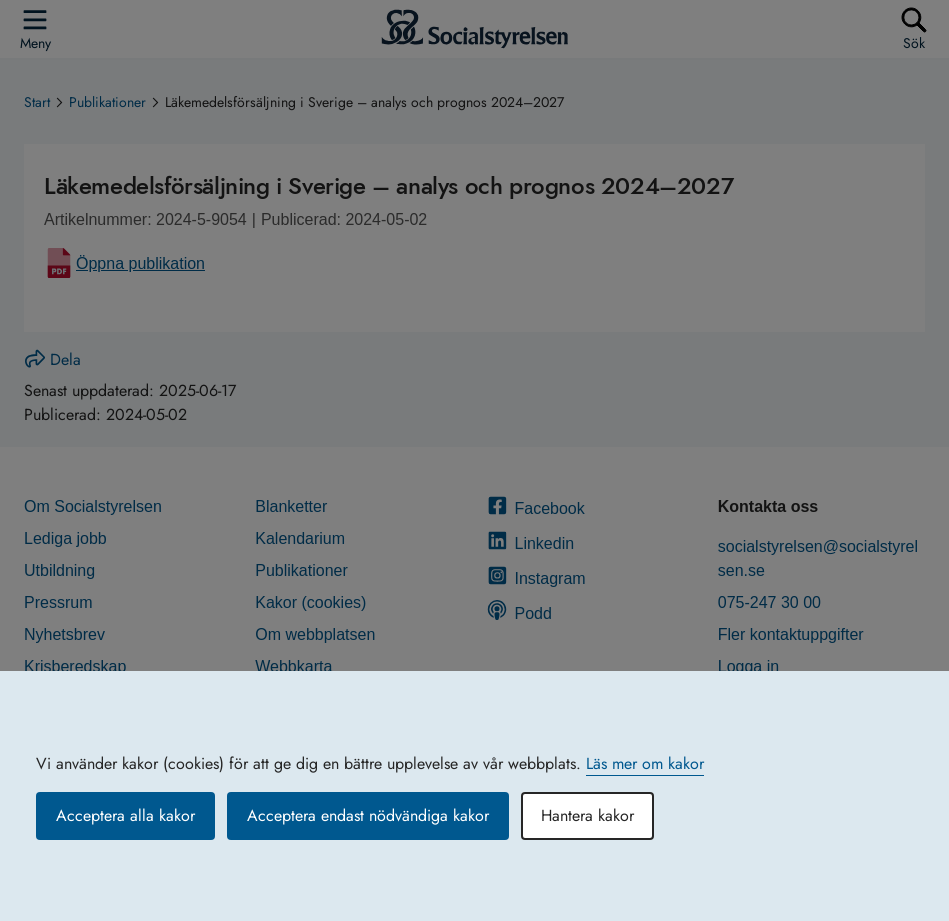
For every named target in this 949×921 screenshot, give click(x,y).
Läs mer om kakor (645, 763)
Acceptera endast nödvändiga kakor (368, 815)
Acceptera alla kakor (125, 815)
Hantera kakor (587, 815)
